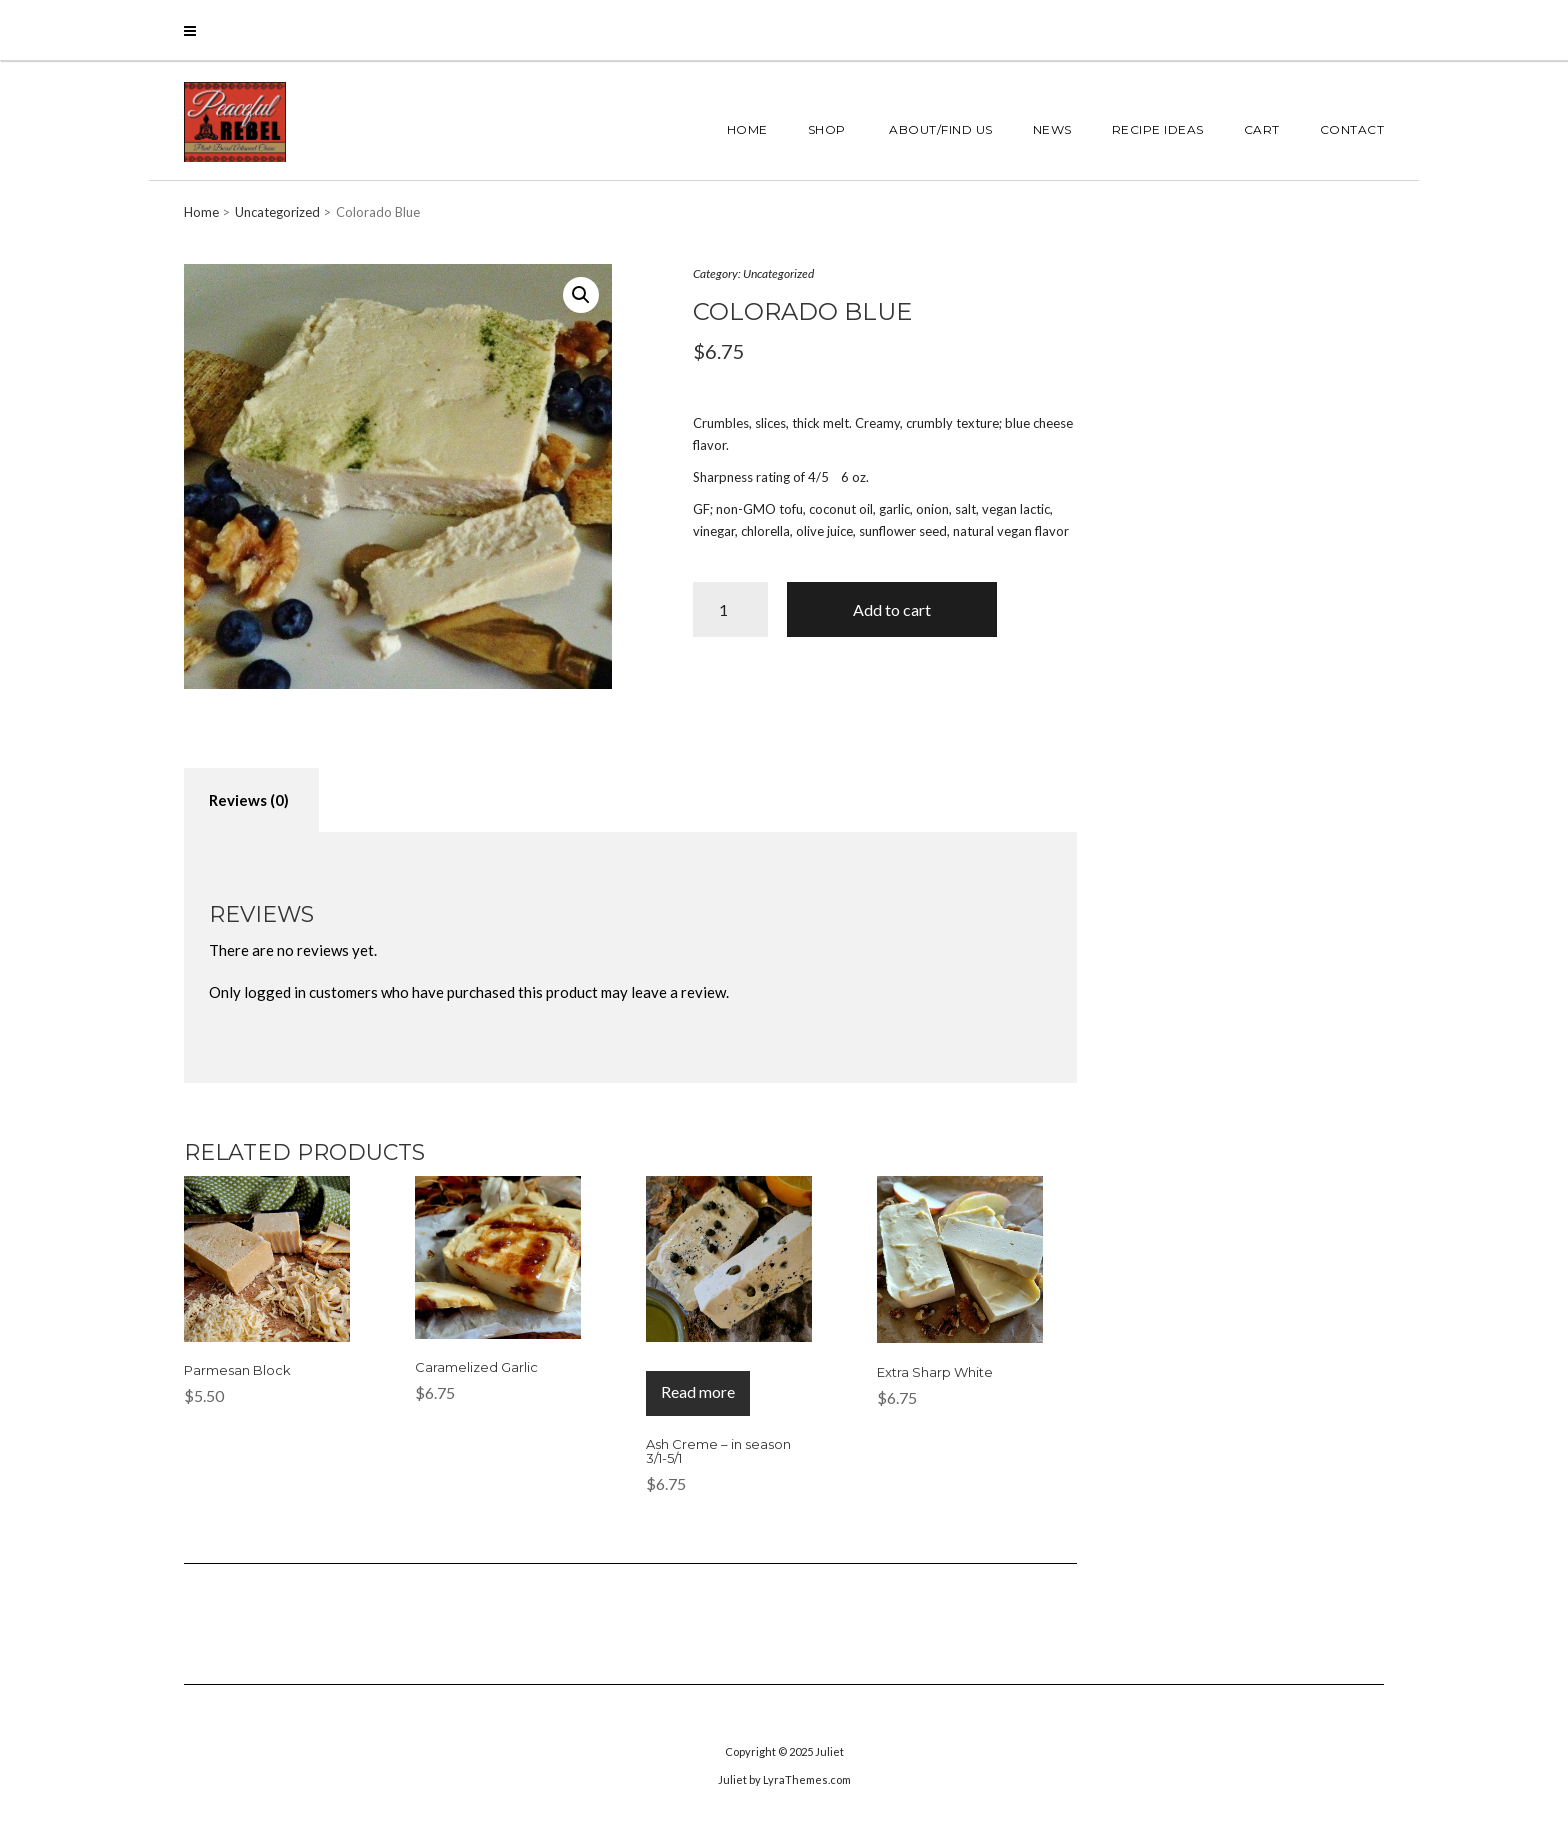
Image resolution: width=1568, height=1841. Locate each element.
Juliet (829, 1751)
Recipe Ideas (1158, 129)
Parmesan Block (237, 1370)
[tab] (249, 800)
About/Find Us (939, 129)
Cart (1262, 129)
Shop (827, 129)
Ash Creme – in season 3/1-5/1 (718, 1451)
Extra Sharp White (935, 1372)
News (1052, 129)
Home (747, 129)
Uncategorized (277, 212)
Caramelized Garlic (476, 1367)
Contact (1352, 129)
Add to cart (892, 609)
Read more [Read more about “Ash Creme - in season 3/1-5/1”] (698, 1391)
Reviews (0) (249, 800)
